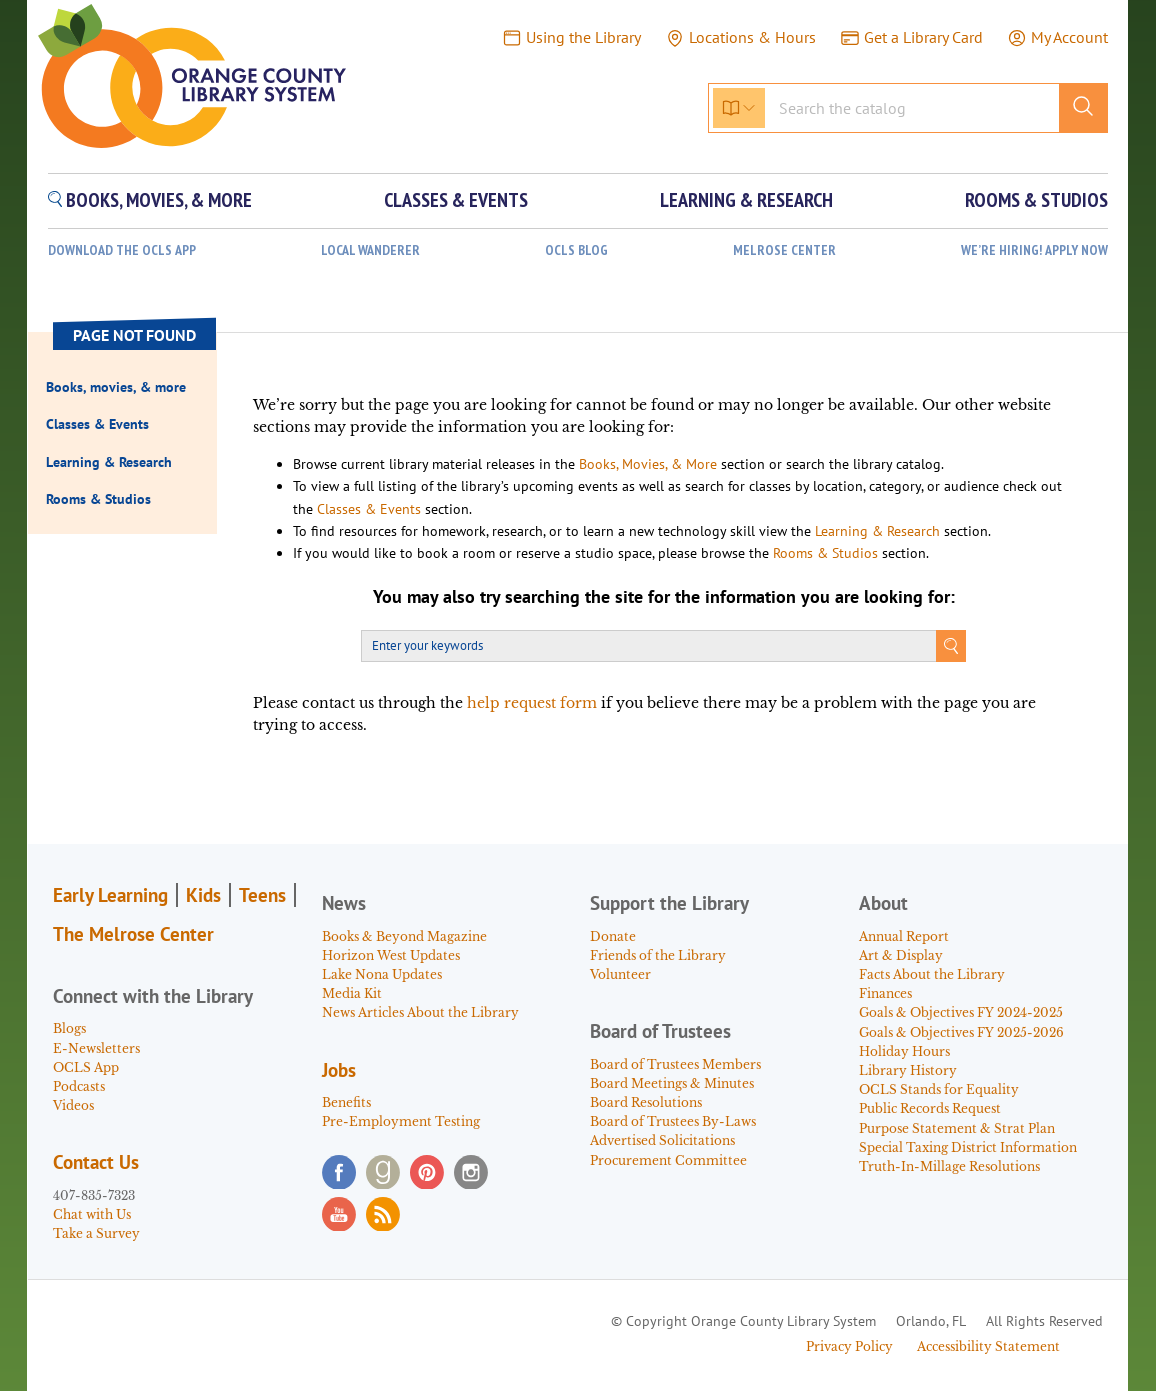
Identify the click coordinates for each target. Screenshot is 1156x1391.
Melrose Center (784, 250)
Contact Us (96, 1162)
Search (951, 646)
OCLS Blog (576, 250)
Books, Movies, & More (648, 464)
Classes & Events (369, 509)
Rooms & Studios (825, 553)
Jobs (339, 1070)
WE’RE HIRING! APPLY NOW (1034, 250)
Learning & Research (877, 531)
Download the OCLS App (122, 250)
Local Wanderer (370, 250)
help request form (532, 703)
